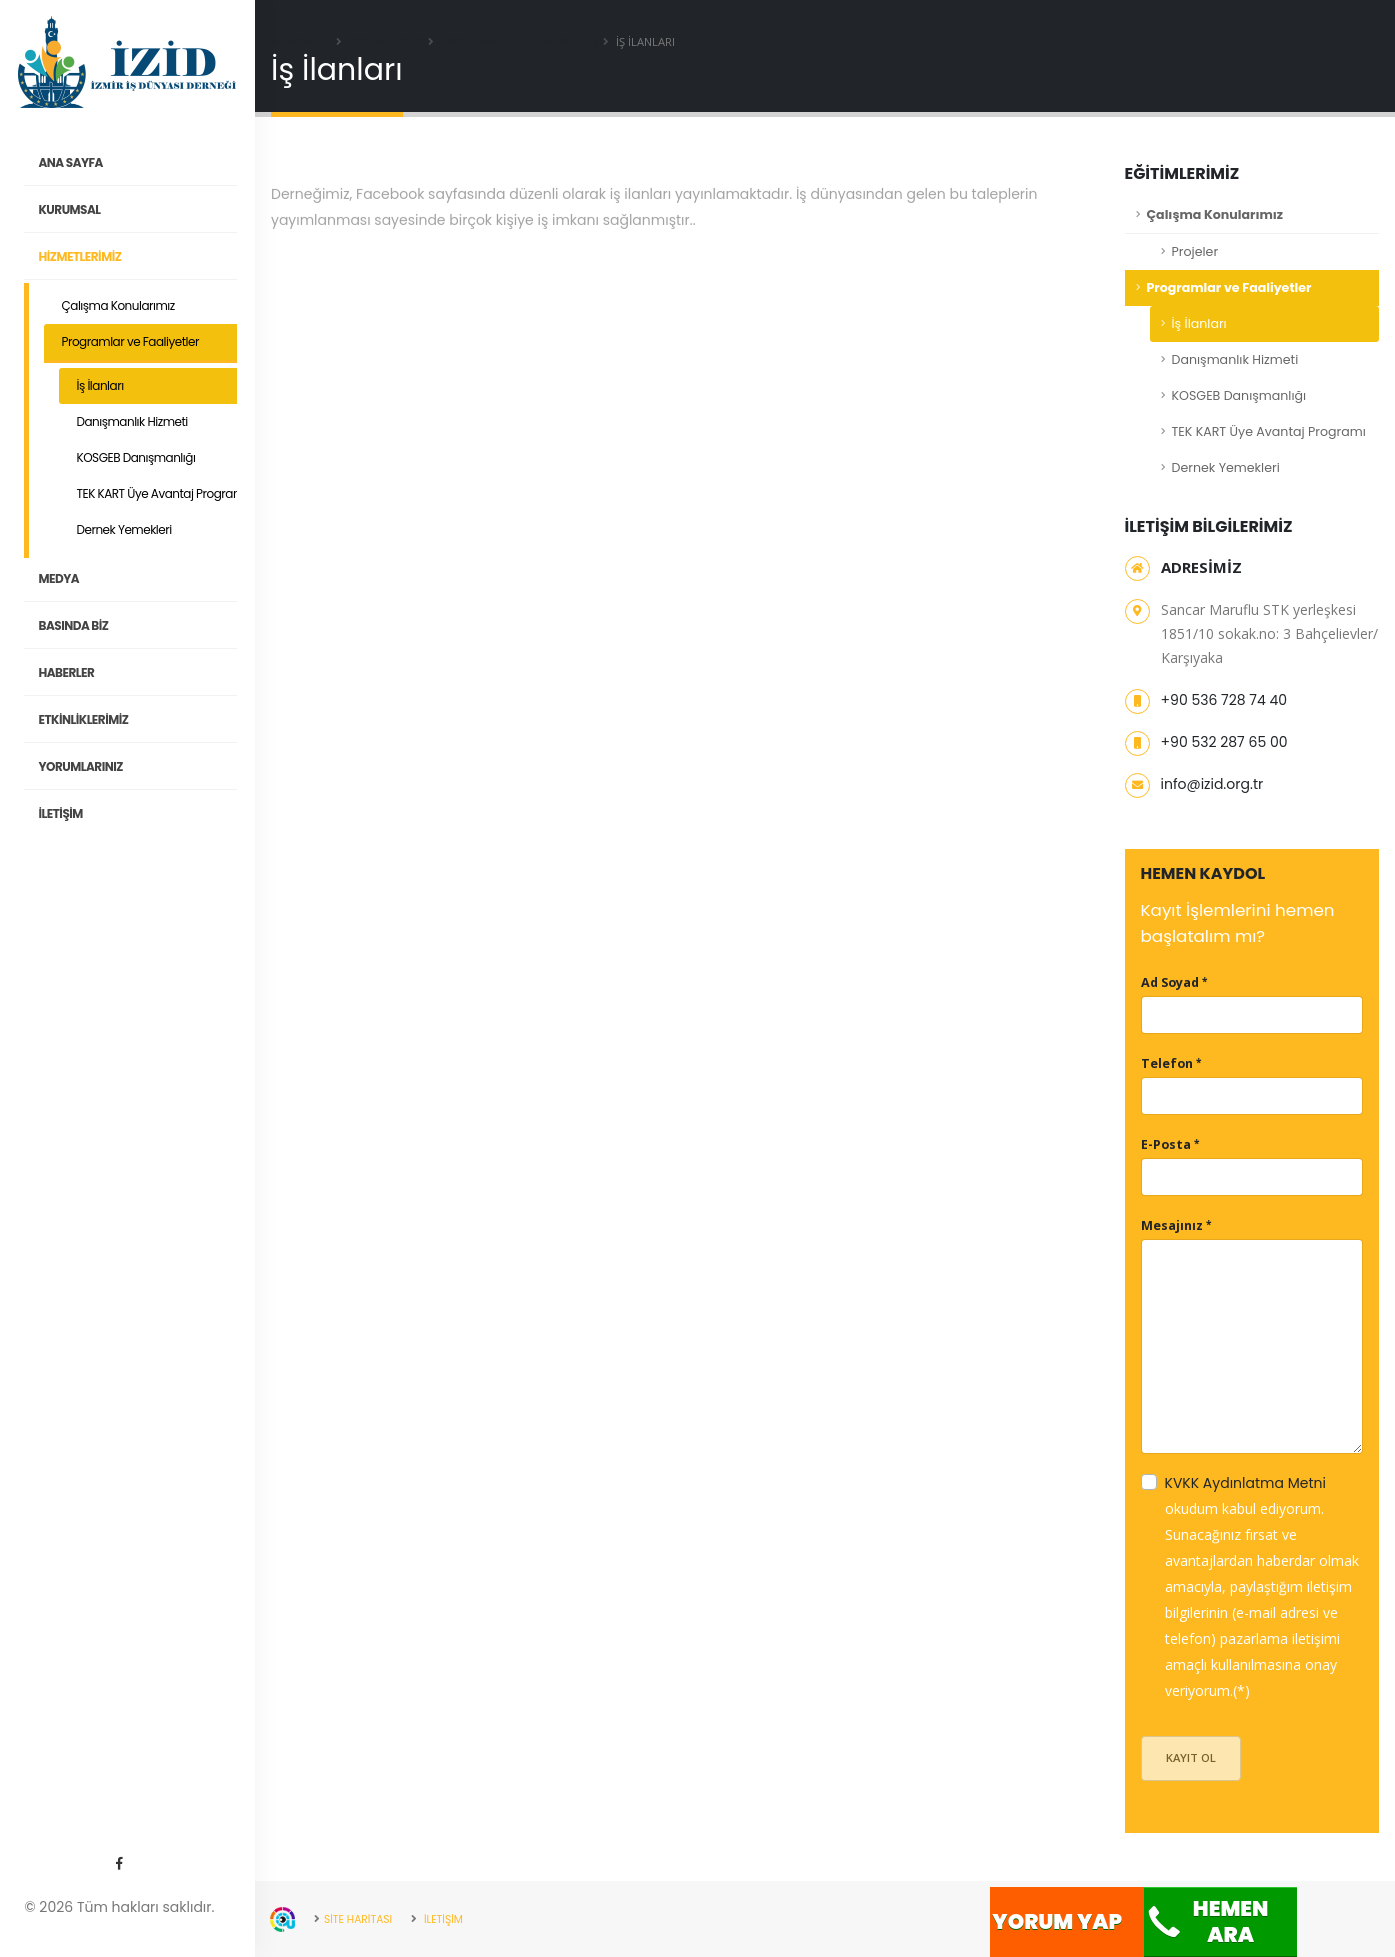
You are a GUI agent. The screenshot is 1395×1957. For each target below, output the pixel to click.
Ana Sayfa (301, 42)
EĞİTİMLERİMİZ (386, 42)
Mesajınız (1172, 1225)
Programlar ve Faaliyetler (130, 341)
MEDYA (149, 579)
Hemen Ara (1206, 1921)
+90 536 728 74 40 (1224, 700)
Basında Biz (149, 626)
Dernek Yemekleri (124, 529)
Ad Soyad (1170, 982)
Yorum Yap (1057, 1921)
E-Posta (1166, 1144)
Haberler (149, 673)
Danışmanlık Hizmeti (132, 421)
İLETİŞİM (149, 814)
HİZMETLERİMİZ (149, 257)
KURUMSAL (149, 210)
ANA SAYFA (149, 163)
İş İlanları (100, 385)
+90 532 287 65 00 (1224, 742)
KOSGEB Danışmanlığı (136, 457)
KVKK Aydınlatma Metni (1245, 1483)
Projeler (1195, 251)
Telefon (1167, 1063)
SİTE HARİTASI (360, 1919)
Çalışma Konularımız (118, 305)
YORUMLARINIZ (149, 767)
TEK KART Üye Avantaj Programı (162, 493)
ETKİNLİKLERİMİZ (149, 720)
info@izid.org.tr (1212, 784)
